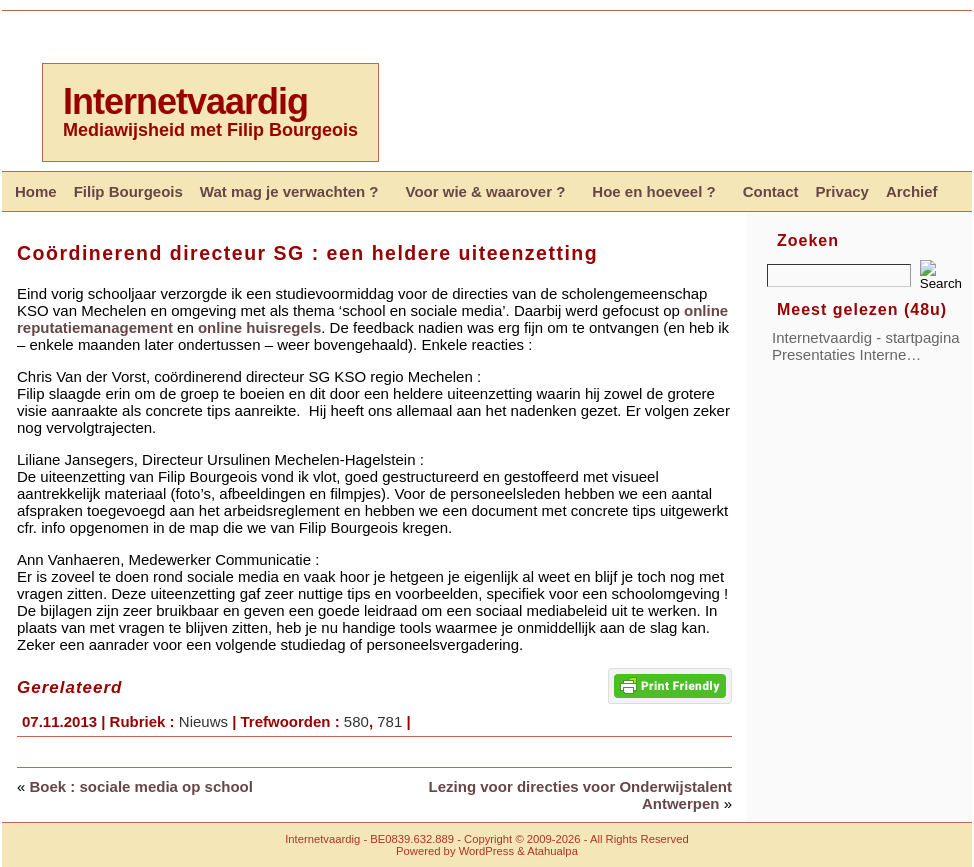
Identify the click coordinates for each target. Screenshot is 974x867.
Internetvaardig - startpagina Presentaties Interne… (866, 346)
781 (389, 721)
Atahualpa (552, 851)
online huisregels (259, 327)
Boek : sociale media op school (141, 786)
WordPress (486, 851)
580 (356, 721)
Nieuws (203, 721)
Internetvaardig (185, 101)
